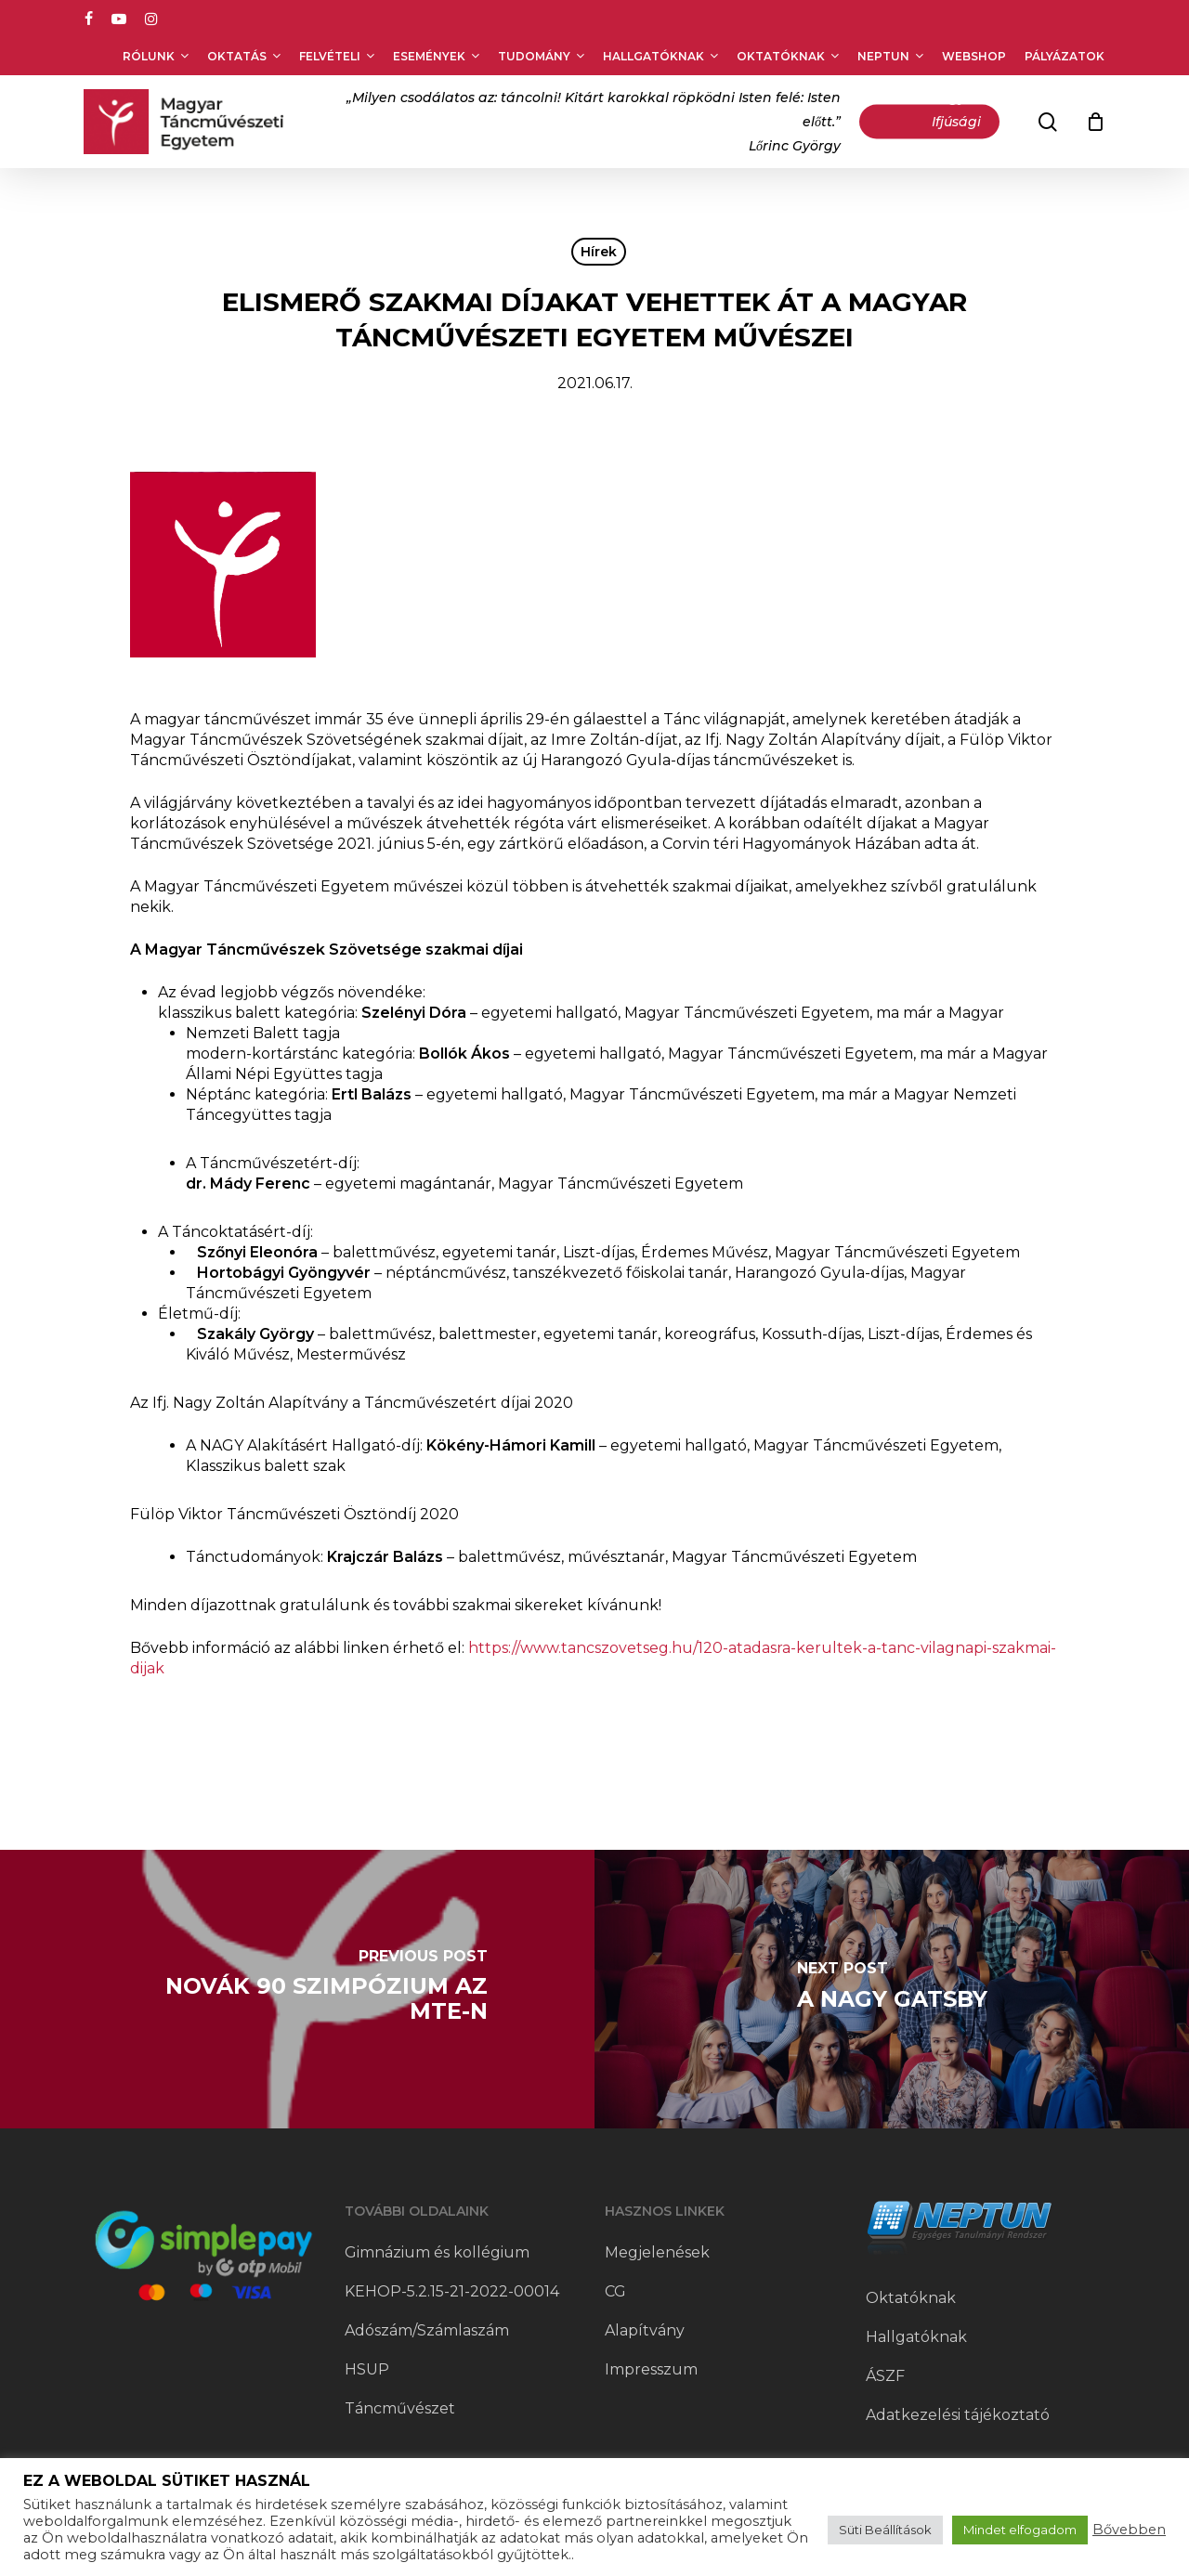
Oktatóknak (911, 2298)
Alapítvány (645, 2330)
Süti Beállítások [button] (885, 2529)
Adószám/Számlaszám (427, 2330)
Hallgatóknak (916, 2337)
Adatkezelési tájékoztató (958, 2415)
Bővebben (1129, 2529)
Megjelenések (657, 2252)
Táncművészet (400, 2408)
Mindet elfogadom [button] (1020, 2529)
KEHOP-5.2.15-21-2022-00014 (452, 2291)
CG (615, 2291)
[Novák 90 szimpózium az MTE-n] (297, 1989)
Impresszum (651, 2369)
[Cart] (1095, 121)
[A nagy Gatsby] (891, 1989)
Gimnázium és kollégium (437, 2252)
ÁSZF (885, 2376)
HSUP (367, 2369)
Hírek (599, 251)
